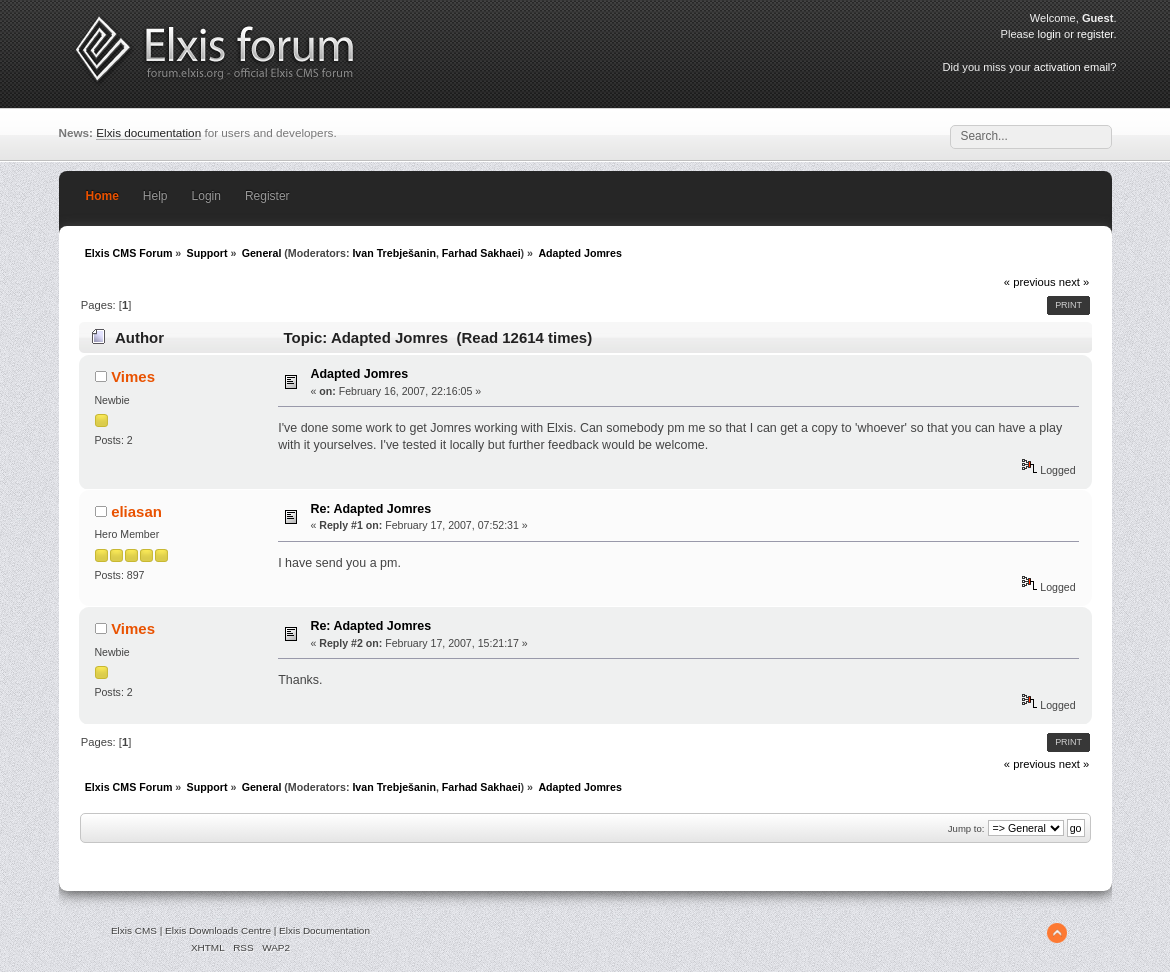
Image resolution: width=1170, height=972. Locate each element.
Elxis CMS (134, 930)
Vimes (133, 376)
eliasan (136, 511)
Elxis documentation (148, 132)
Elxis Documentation (324, 930)
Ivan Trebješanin (394, 253)
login (1049, 34)
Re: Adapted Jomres (370, 509)
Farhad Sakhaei (481, 253)
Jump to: (966, 828)
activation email (1072, 67)
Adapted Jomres (359, 374)
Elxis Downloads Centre (218, 930)
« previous (1030, 282)
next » (1074, 282)
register (1095, 34)
